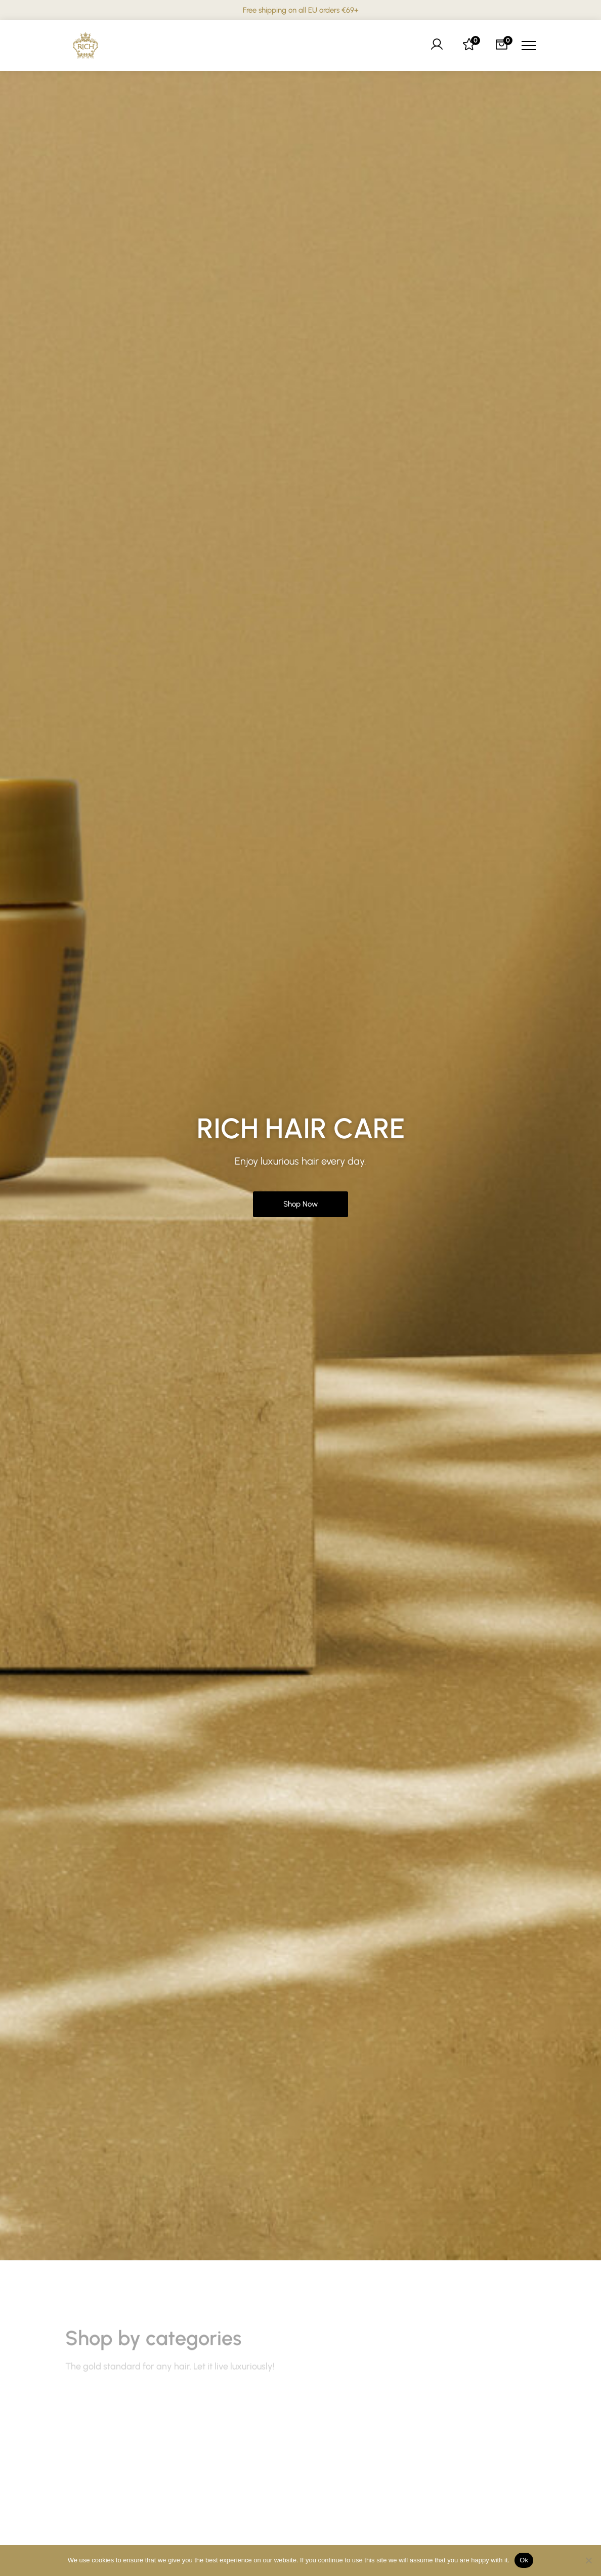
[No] (588, 2560)
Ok (524, 2560)
